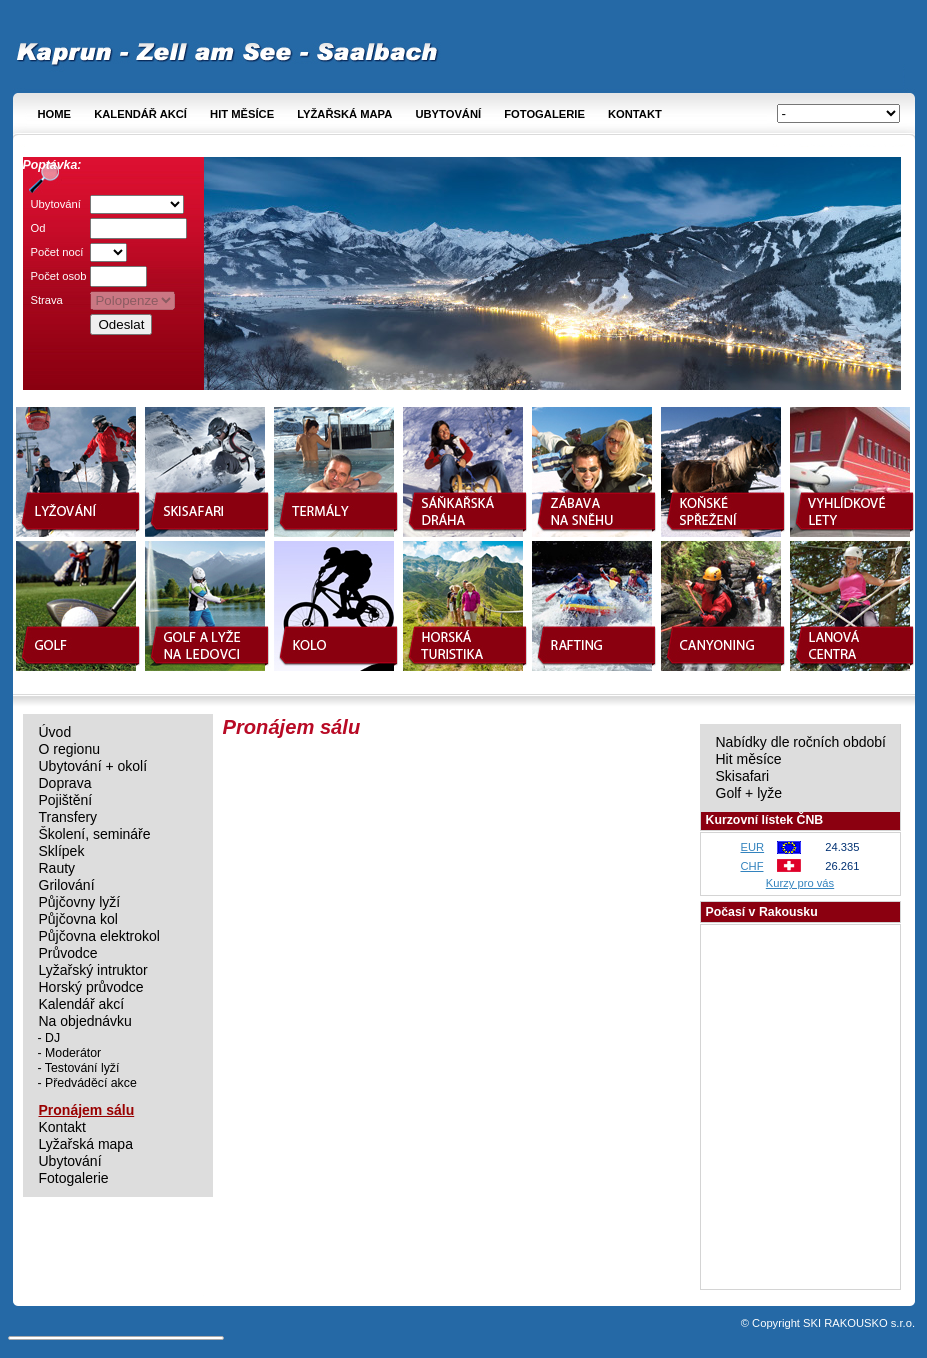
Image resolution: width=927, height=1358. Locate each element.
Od (38, 228)
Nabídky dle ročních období (801, 742)
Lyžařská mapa (344, 114)
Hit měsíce (242, 114)
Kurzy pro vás (800, 883)
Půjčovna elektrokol (99, 936)
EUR (753, 847)
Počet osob (59, 276)
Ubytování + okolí (93, 766)
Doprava (65, 783)
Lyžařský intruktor (93, 970)
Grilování (67, 885)
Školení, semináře (95, 834)
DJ (52, 1038)
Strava (47, 300)
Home (55, 114)
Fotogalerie (544, 114)
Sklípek (62, 851)
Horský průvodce (91, 987)
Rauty (57, 868)
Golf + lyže (749, 793)
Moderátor (73, 1053)
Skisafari (743, 776)
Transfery (68, 817)
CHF (752, 866)
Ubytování (448, 114)
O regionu (69, 749)
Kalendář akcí (140, 114)
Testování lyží (82, 1068)
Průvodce (68, 953)
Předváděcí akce (91, 1083)
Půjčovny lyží (80, 902)
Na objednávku (85, 1021)
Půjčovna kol (78, 919)
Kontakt (635, 114)
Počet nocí (57, 252)
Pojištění (66, 800)
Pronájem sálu (87, 1110)
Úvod (55, 732)
